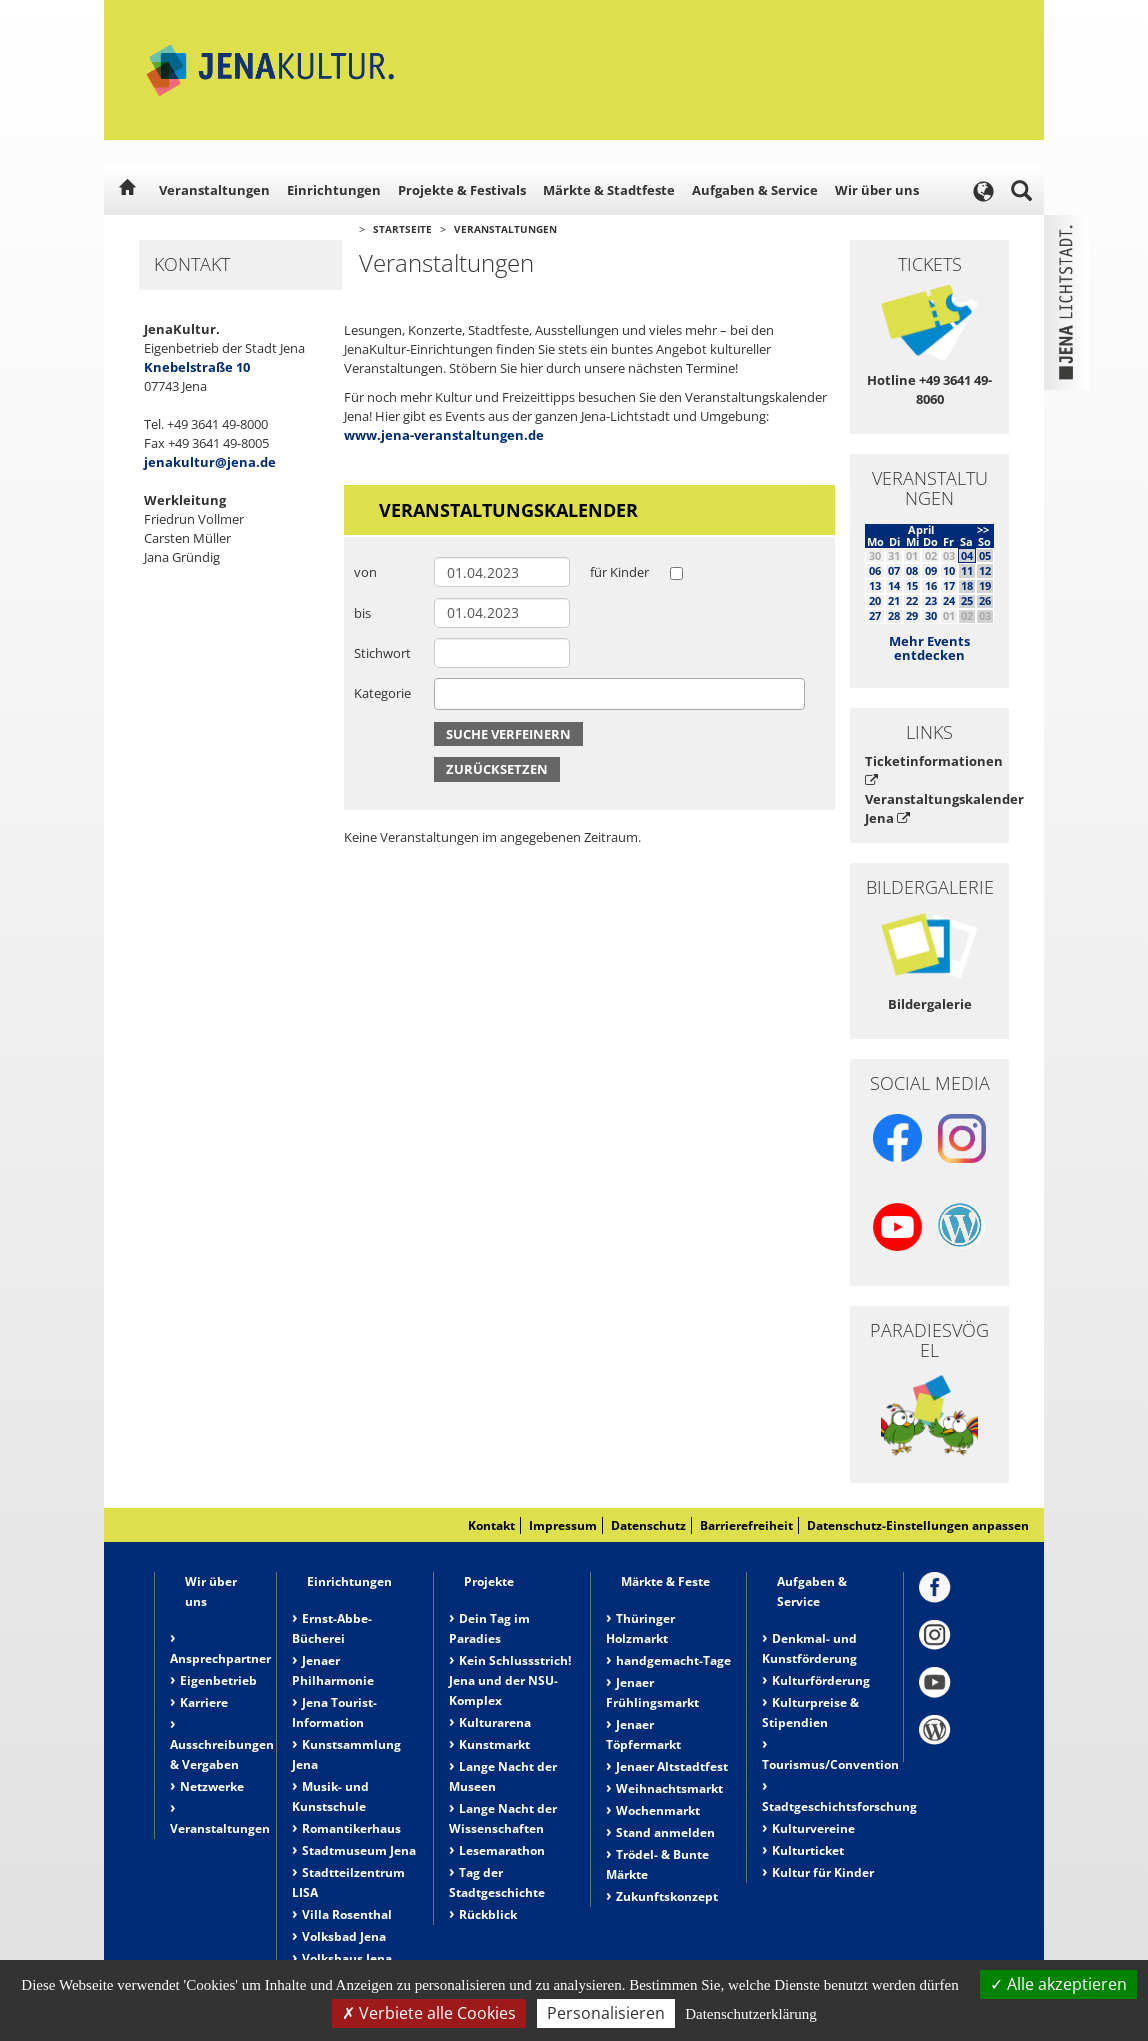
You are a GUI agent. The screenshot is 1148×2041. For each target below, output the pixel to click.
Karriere (204, 1702)
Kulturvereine (813, 1828)
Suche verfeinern (508, 734)
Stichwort (382, 653)
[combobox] (619, 694)
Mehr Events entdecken (929, 648)
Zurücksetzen (497, 769)
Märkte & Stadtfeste (609, 190)
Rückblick (488, 1914)
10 (949, 570)
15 (912, 585)
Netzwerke (212, 1786)
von (365, 572)
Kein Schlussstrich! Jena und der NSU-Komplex (510, 1680)
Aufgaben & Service (755, 190)
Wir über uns (877, 190)
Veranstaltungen (214, 190)
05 (985, 555)
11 (967, 570)
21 (894, 600)
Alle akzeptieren (1058, 1984)
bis (362, 613)
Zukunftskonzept (667, 1896)
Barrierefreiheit (746, 1525)
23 (931, 600)
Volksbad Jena (344, 1936)
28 (894, 615)
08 (912, 570)
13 (875, 585)
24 (949, 600)
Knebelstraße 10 (197, 367)
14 (894, 585)
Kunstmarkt (494, 1744)
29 (912, 615)
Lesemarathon (502, 1850)
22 (912, 600)
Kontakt (491, 1525)
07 (894, 570)
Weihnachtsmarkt (669, 1788)
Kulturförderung (821, 1680)
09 (931, 570)
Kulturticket (808, 1850)
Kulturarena (495, 1722)
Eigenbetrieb (218, 1680)
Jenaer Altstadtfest (672, 1766)
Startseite (402, 229)
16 (931, 585)
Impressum (563, 1525)
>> (983, 529)
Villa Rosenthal (347, 1914)
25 (967, 600)
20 (875, 600)
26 (985, 600)
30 (931, 615)
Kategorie (382, 693)
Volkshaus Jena (347, 1958)
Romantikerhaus (351, 1828)
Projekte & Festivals (462, 190)
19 (985, 585)
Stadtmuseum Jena (359, 1850)
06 (875, 570)
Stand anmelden (665, 1832)
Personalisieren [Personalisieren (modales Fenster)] (606, 2013)
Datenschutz (648, 1525)
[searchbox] (445, 693)
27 (875, 615)
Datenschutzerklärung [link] (751, 2014)
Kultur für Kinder (823, 1872)
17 (949, 585)
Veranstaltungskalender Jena (929, 808)
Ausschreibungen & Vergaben (222, 1754)
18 (967, 585)
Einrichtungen (334, 190)
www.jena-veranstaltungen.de (444, 435)
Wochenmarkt (658, 1810)
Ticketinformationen (929, 769)
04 (967, 555)
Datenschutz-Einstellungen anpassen (918, 1525)
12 (985, 570)
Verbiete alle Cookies (429, 2013)
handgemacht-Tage (673, 1660)
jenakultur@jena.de (210, 462)
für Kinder (619, 572)
